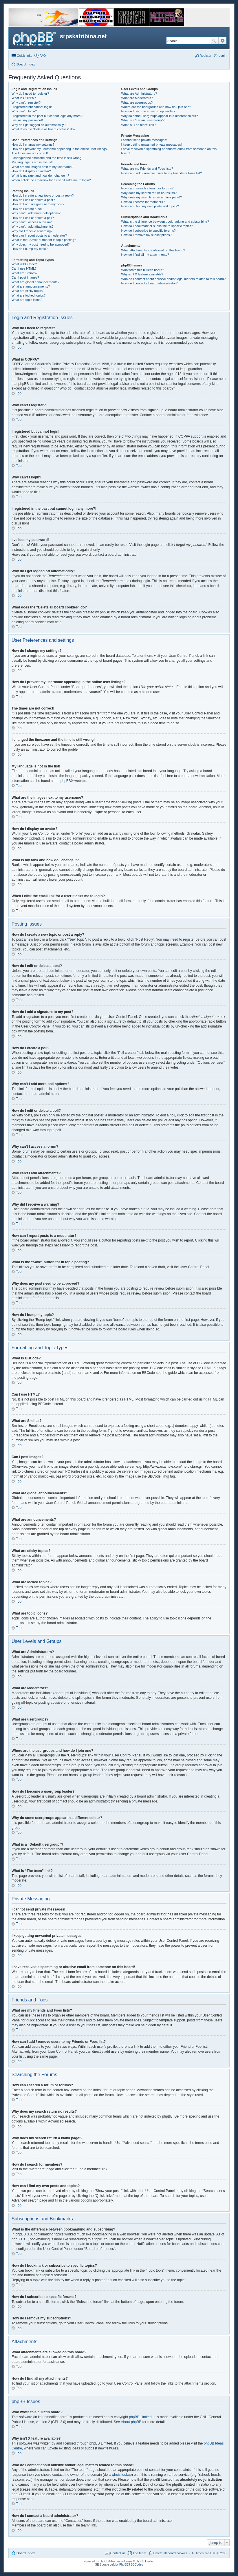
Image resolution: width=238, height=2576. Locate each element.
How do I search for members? (142, 202)
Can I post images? (25, 277)
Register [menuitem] (205, 55)
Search (214, 40)
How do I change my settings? (33, 144)
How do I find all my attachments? (145, 254)
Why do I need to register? (30, 93)
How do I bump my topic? (29, 249)
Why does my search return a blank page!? (151, 197)
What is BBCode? (24, 264)
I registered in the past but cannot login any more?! (47, 116)
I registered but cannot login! (32, 107)
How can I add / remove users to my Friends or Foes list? (161, 173)
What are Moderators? (137, 98)
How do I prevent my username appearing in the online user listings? (60, 149)
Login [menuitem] (222, 55)
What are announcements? (31, 286)
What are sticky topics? (28, 290)
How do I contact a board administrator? (149, 283)
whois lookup (122, 2475)
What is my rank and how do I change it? (40, 175)
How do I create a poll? (28, 209)
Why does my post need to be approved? (41, 244)
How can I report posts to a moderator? (39, 235)
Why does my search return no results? (148, 193)
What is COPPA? (24, 98)
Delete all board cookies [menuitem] (170, 2553)
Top (18, 347)
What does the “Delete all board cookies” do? (43, 129)
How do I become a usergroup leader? (148, 111)
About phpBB (131, 2422)
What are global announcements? (35, 282)
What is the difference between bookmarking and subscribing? (165, 221)
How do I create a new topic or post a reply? (43, 195)
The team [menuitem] (139, 2553)
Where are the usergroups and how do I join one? (156, 107)
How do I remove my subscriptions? (146, 235)
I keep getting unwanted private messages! (151, 144)
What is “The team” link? (138, 125)
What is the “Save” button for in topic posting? (44, 240)
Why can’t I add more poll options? (36, 213)
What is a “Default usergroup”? (142, 120)
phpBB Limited (140, 2417)
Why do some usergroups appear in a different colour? (159, 116)
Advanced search (222, 40)
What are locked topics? (28, 295)
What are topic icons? (27, 299)
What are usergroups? (137, 102)
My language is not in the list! (32, 162)
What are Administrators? (139, 93)
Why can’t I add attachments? (33, 226)
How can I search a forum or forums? (147, 188)
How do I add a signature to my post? (38, 204)
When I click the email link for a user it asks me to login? (51, 180)
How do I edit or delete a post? (33, 200)
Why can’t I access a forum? (32, 222)
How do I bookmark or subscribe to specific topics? (157, 226)
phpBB (66, 781)
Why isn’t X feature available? (142, 274)
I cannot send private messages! (144, 140)
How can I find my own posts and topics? (150, 206)
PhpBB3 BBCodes (131, 2564)
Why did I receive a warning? (32, 231)
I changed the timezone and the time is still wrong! (47, 158)
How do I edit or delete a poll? (33, 218)
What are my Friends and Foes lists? (147, 168)
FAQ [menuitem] (42, 55)
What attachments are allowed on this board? (153, 250)
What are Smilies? (24, 273)
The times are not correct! (30, 153)
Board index (26, 2553)
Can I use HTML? (24, 268)
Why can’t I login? (24, 111)
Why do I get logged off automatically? (38, 125)
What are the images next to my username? (42, 167)
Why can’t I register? (26, 102)
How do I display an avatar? (31, 171)
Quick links (24, 55)
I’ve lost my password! (27, 120)
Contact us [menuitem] (118, 2553)
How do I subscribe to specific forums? (148, 230)
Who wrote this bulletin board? (142, 270)
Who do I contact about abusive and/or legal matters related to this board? (173, 279)
